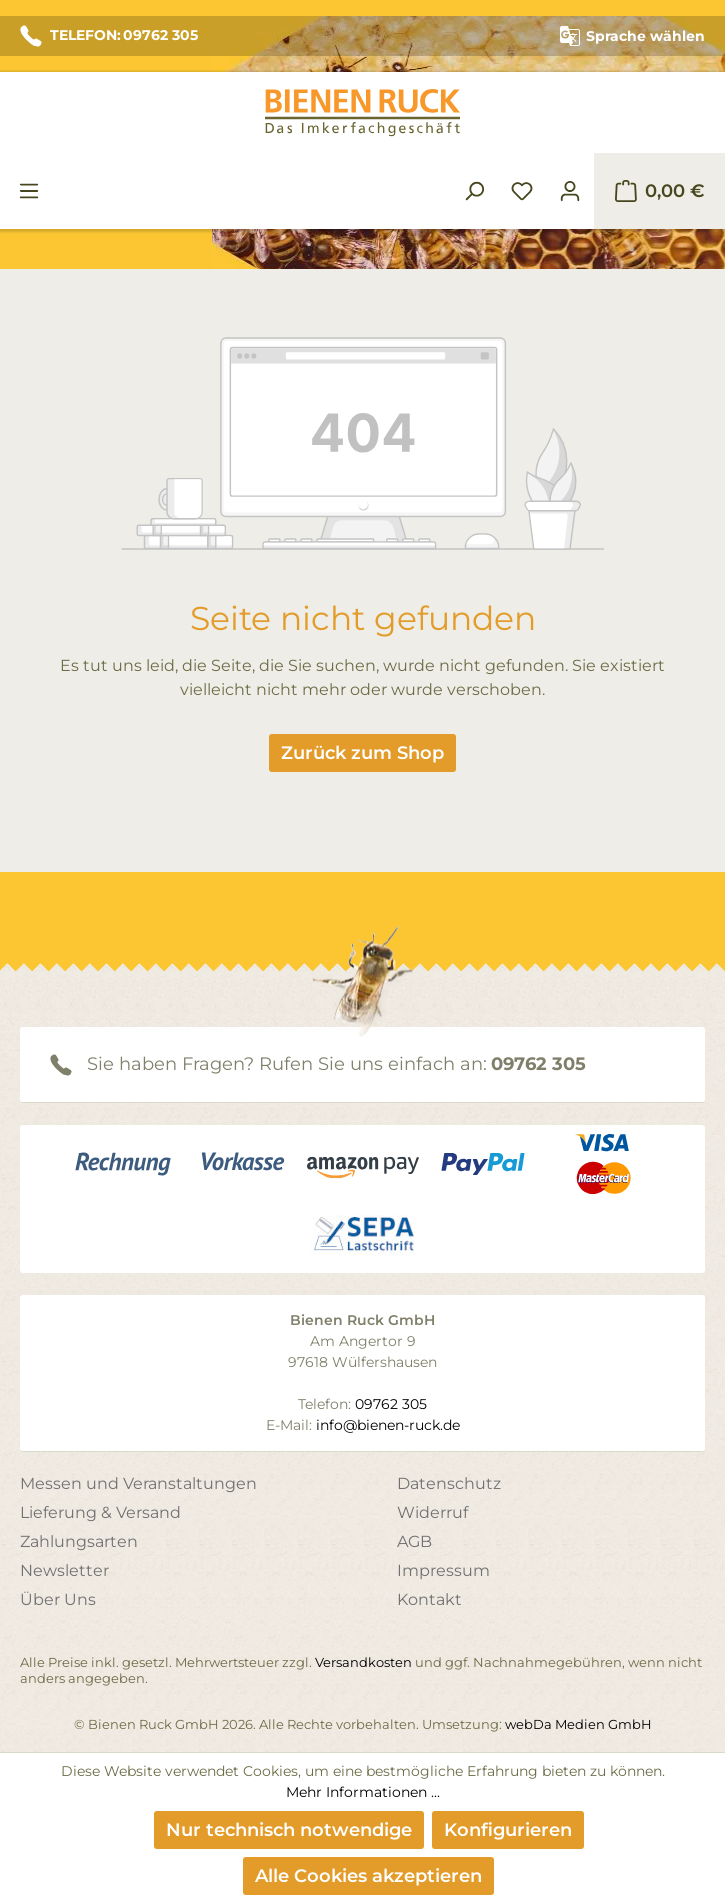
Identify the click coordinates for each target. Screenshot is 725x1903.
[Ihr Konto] (570, 191)
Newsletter (64, 1570)
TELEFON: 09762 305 (109, 36)
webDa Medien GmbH (578, 1724)
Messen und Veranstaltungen (138, 1483)
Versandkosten (363, 1662)
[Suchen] (474, 191)
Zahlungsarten (79, 1541)
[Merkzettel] (522, 191)
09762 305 (538, 1064)
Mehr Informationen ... (363, 1792)
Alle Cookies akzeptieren (368, 1876)
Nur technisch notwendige (289, 1830)
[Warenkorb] (659, 191)
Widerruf (432, 1512)
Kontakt (429, 1599)
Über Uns (58, 1599)
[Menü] (29, 191)
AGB (414, 1541)
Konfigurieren (508, 1830)
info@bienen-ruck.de (388, 1425)
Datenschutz (449, 1483)
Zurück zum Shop (362, 753)
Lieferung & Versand (100, 1512)
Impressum (443, 1570)
